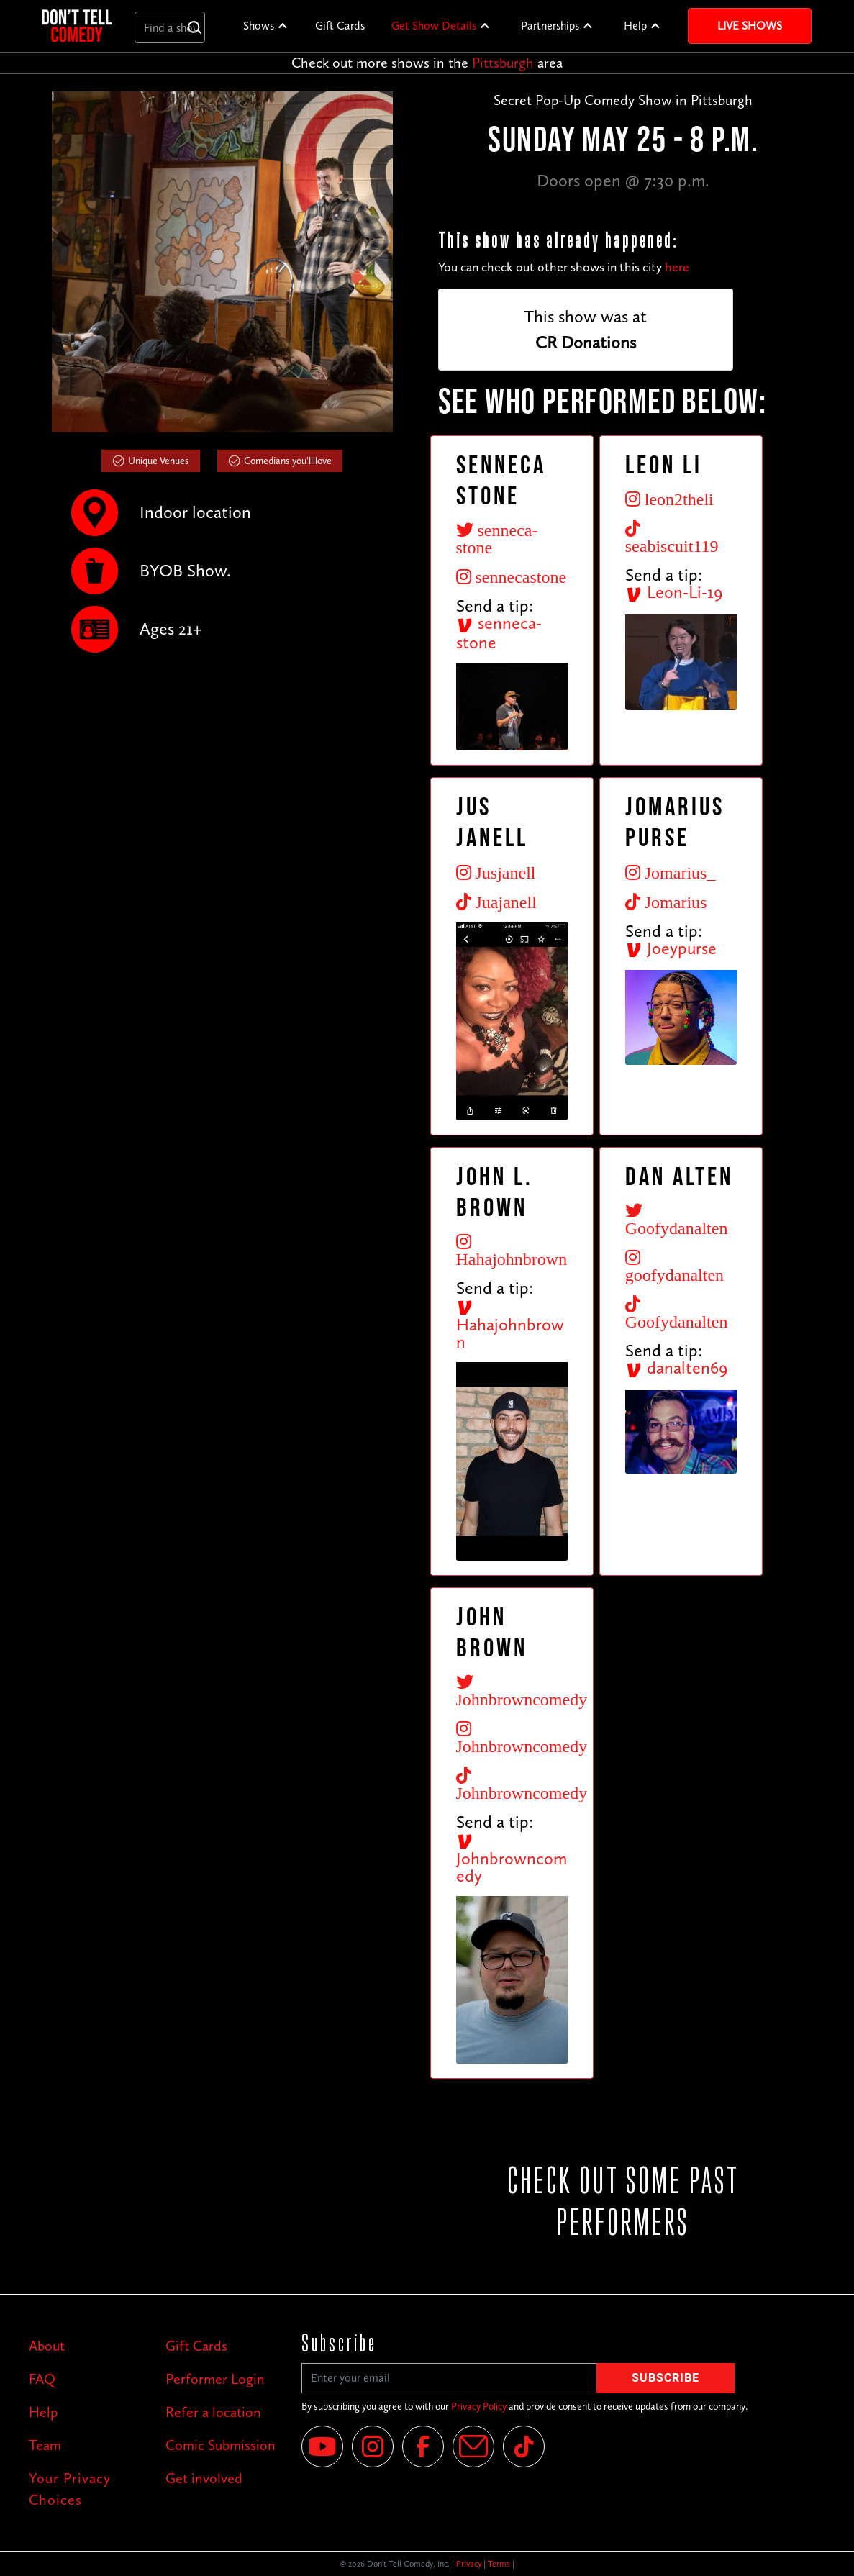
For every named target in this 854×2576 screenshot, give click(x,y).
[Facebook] (423, 2446)
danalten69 (676, 1367)
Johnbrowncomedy (511, 1859)
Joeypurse (671, 948)
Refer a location (213, 2412)
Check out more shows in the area (427, 62)
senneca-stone (499, 632)
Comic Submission (220, 2445)
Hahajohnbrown (510, 1325)
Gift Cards (340, 25)
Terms (499, 2564)
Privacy (468, 2564)
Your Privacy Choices (70, 2489)
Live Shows (749, 25)
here (677, 267)
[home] (77, 25)
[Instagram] (373, 2446)
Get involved (203, 2478)
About (47, 2345)
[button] (266, 26)
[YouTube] (322, 2446)
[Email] (473, 2446)
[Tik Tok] (524, 2446)
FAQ (42, 2378)
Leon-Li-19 (673, 591)
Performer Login (215, 2378)
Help (635, 25)
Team (45, 2445)
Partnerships (550, 25)
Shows (258, 25)
